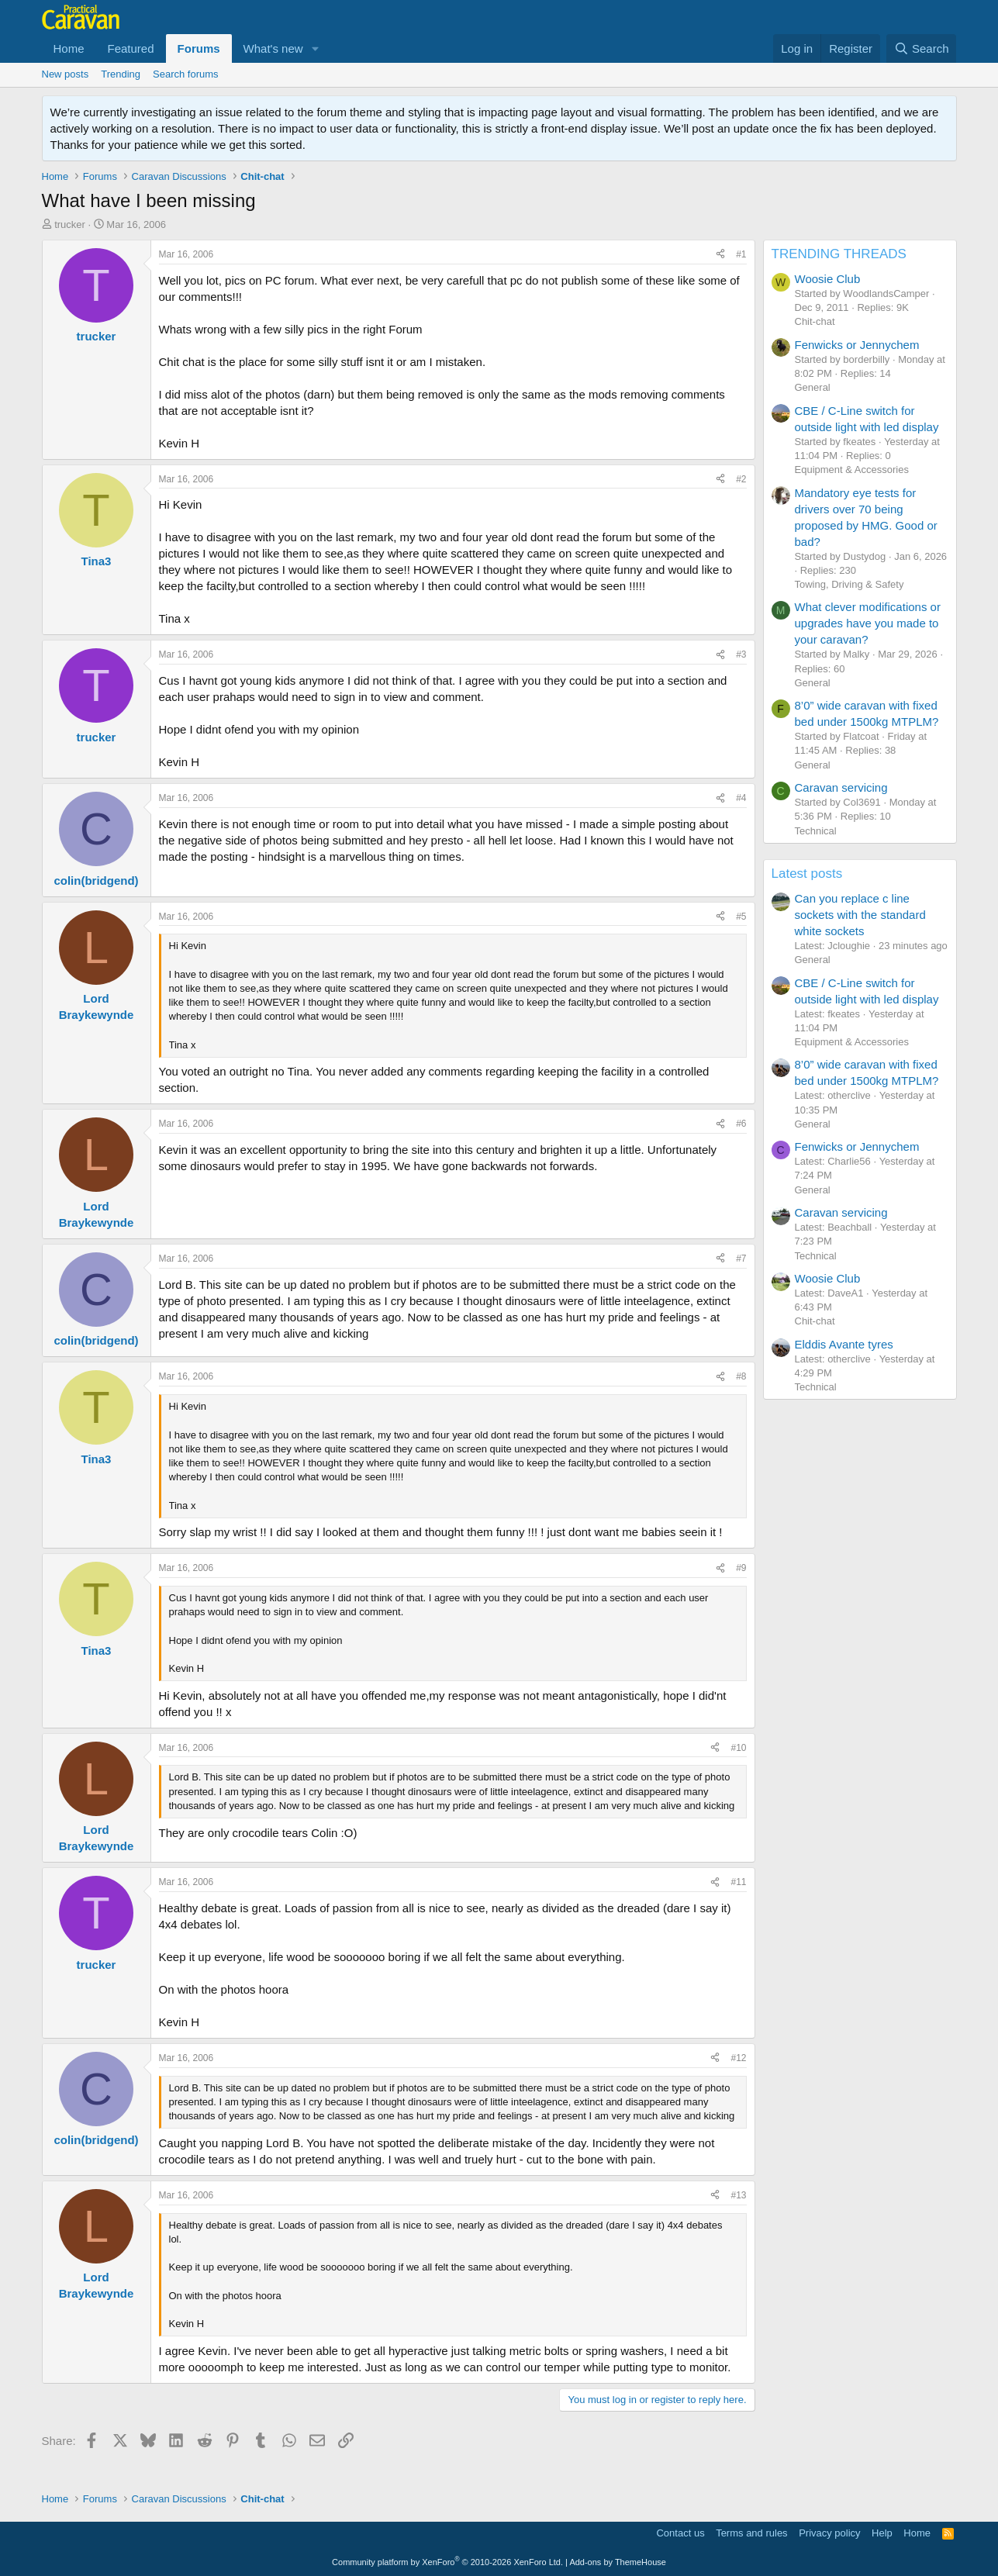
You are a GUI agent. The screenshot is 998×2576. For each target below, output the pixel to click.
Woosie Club (828, 278)
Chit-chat (815, 321)
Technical (816, 831)
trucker (69, 224)
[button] (315, 48)
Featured (131, 48)
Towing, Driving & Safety (849, 584)
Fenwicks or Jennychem (857, 344)
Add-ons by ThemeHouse (617, 2562)
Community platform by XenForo (447, 2562)
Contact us (680, 2533)
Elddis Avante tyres (844, 1344)
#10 (738, 1747)
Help (882, 2533)
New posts (65, 74)
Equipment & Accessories (852, 469)
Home (69, 48)
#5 (741, 916)
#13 (738, 2195)
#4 (741, 797)
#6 (741, 1123)
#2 (741, 479)
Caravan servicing (841, 787)
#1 (741, 254)
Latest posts (807, 873)
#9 (741, 1568)
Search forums (186, 74)
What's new (273, 48)
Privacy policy (829, 2533)
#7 (741, 1258)
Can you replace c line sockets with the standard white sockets (860, 915)
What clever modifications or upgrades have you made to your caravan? (868, 623)
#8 (741, 1376)
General (813, 387)
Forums (199, 48)
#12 (738, 2058)
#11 (738, 1882)
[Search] (921, 48)
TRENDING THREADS (839, 254)
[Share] (720, 255)
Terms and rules (751, 2533)
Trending (120, 74)
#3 (741, 654)
